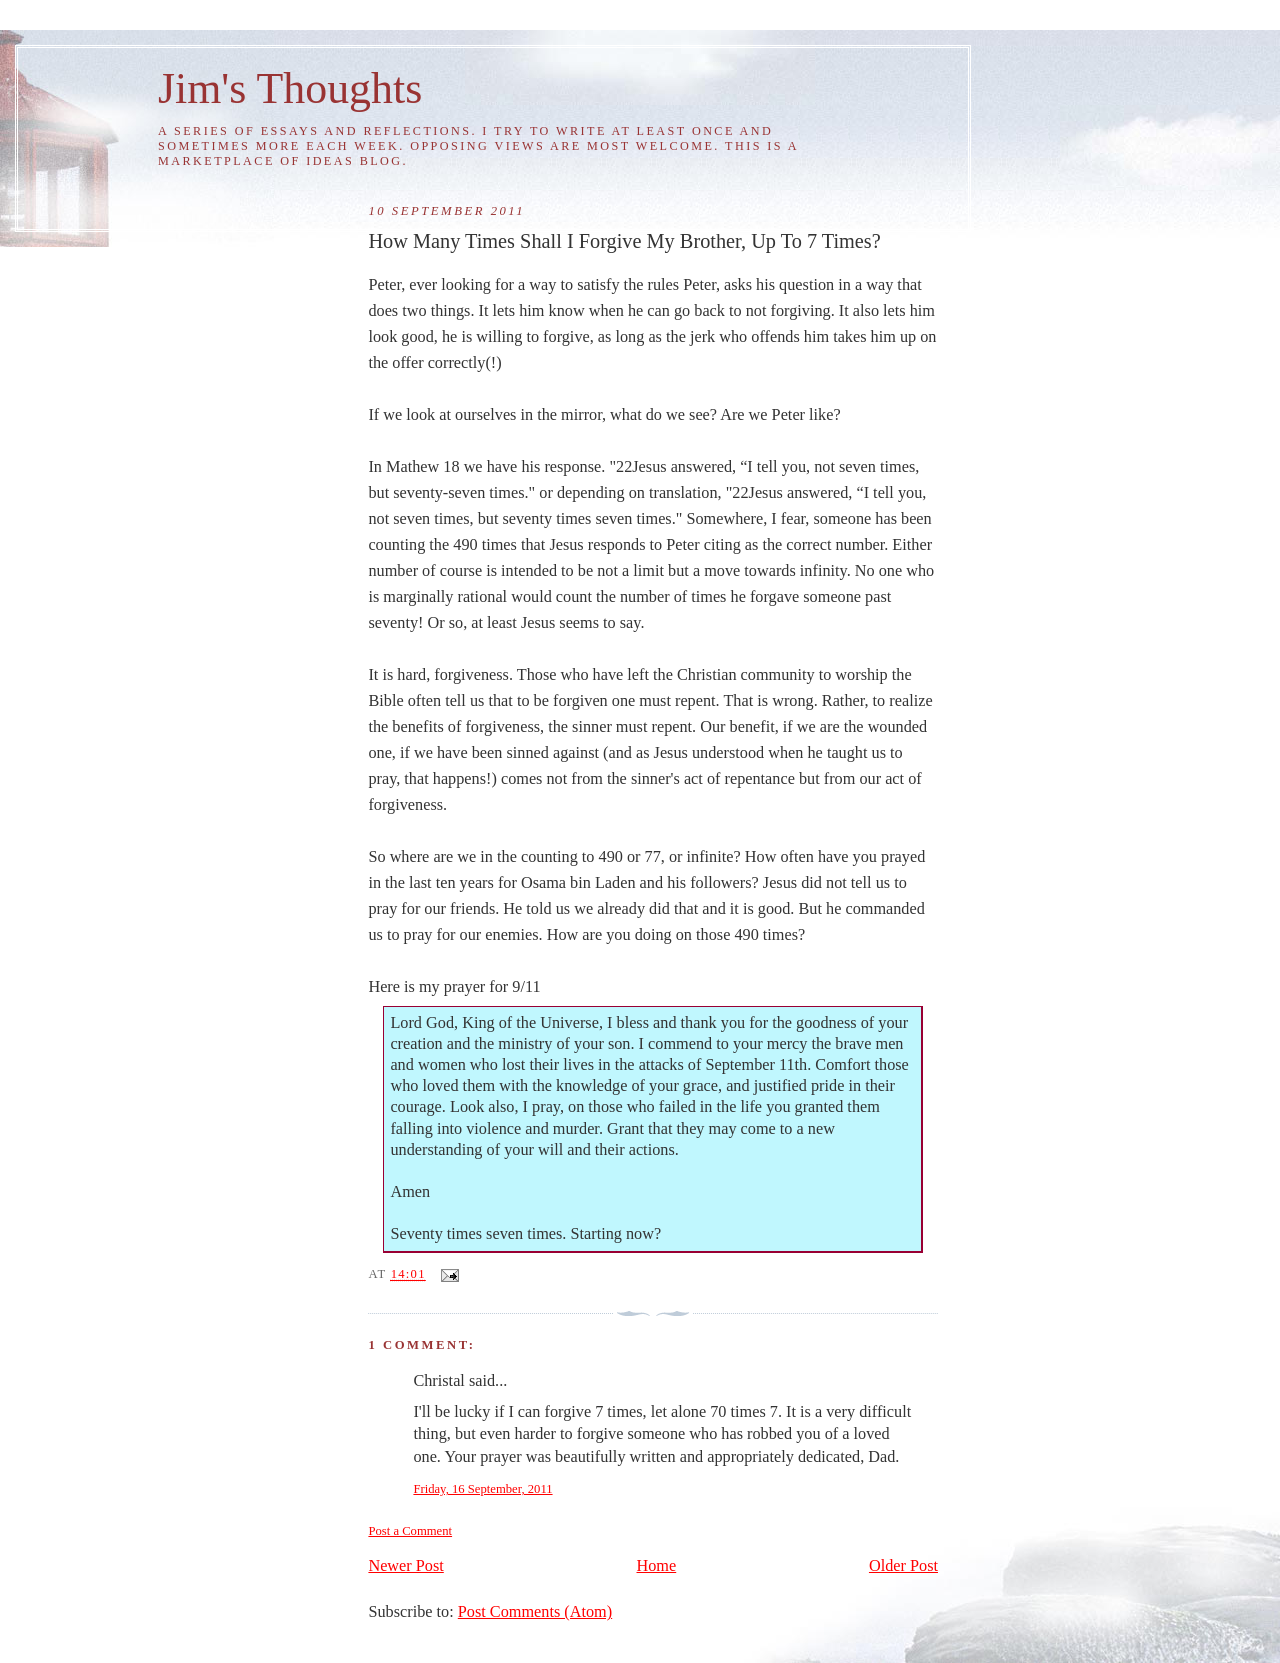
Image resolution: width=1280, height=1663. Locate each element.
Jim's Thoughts (290, 88)
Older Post (903, 1566)
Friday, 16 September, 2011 (482, 1489)
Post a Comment (410, 1531)
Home (657, 1566)
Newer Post (405, 1566)
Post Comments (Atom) (535, 1612)
